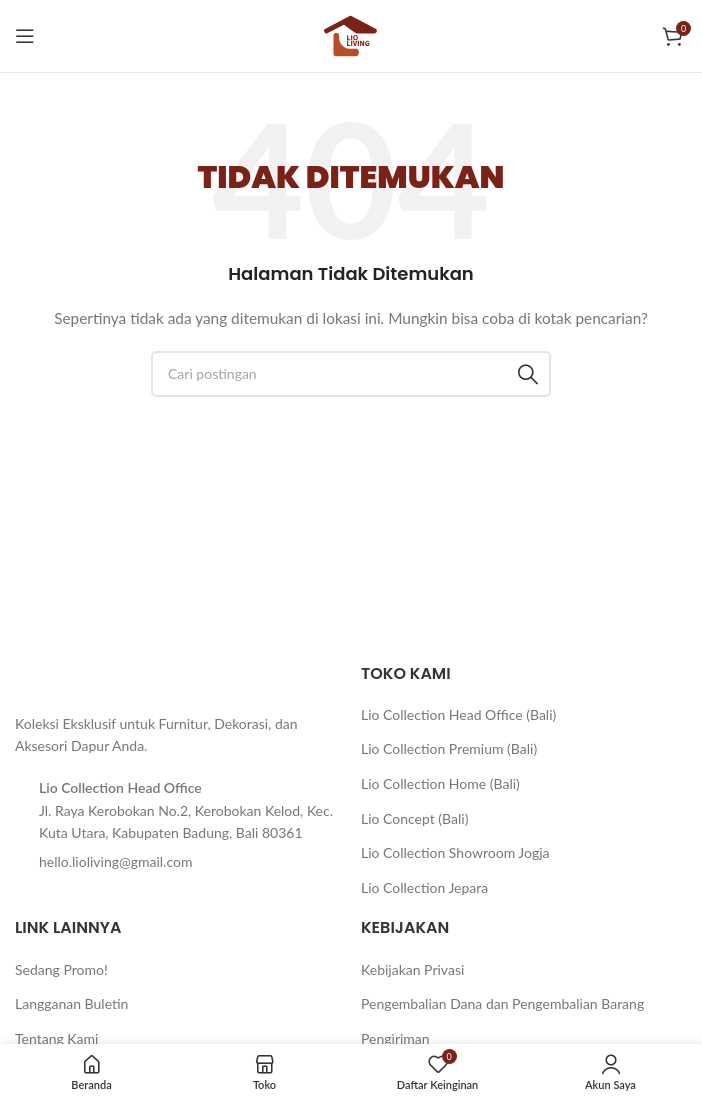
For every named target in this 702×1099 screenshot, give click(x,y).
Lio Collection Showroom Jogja (455, 852)
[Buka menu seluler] (25, 36)
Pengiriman (395, 1038)
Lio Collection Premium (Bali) (449, 748)
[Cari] (351, 374)
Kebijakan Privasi (412, 969)
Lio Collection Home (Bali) (440, 783)
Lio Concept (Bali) (414, 818)
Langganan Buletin (71, 1003)
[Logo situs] (351, 34)
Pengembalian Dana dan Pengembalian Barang (502, 1003)
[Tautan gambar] (65, 675)
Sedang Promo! (61, 969)
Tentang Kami (56, 1038)
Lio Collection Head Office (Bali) (458, 714)
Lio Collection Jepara (424, 887)
